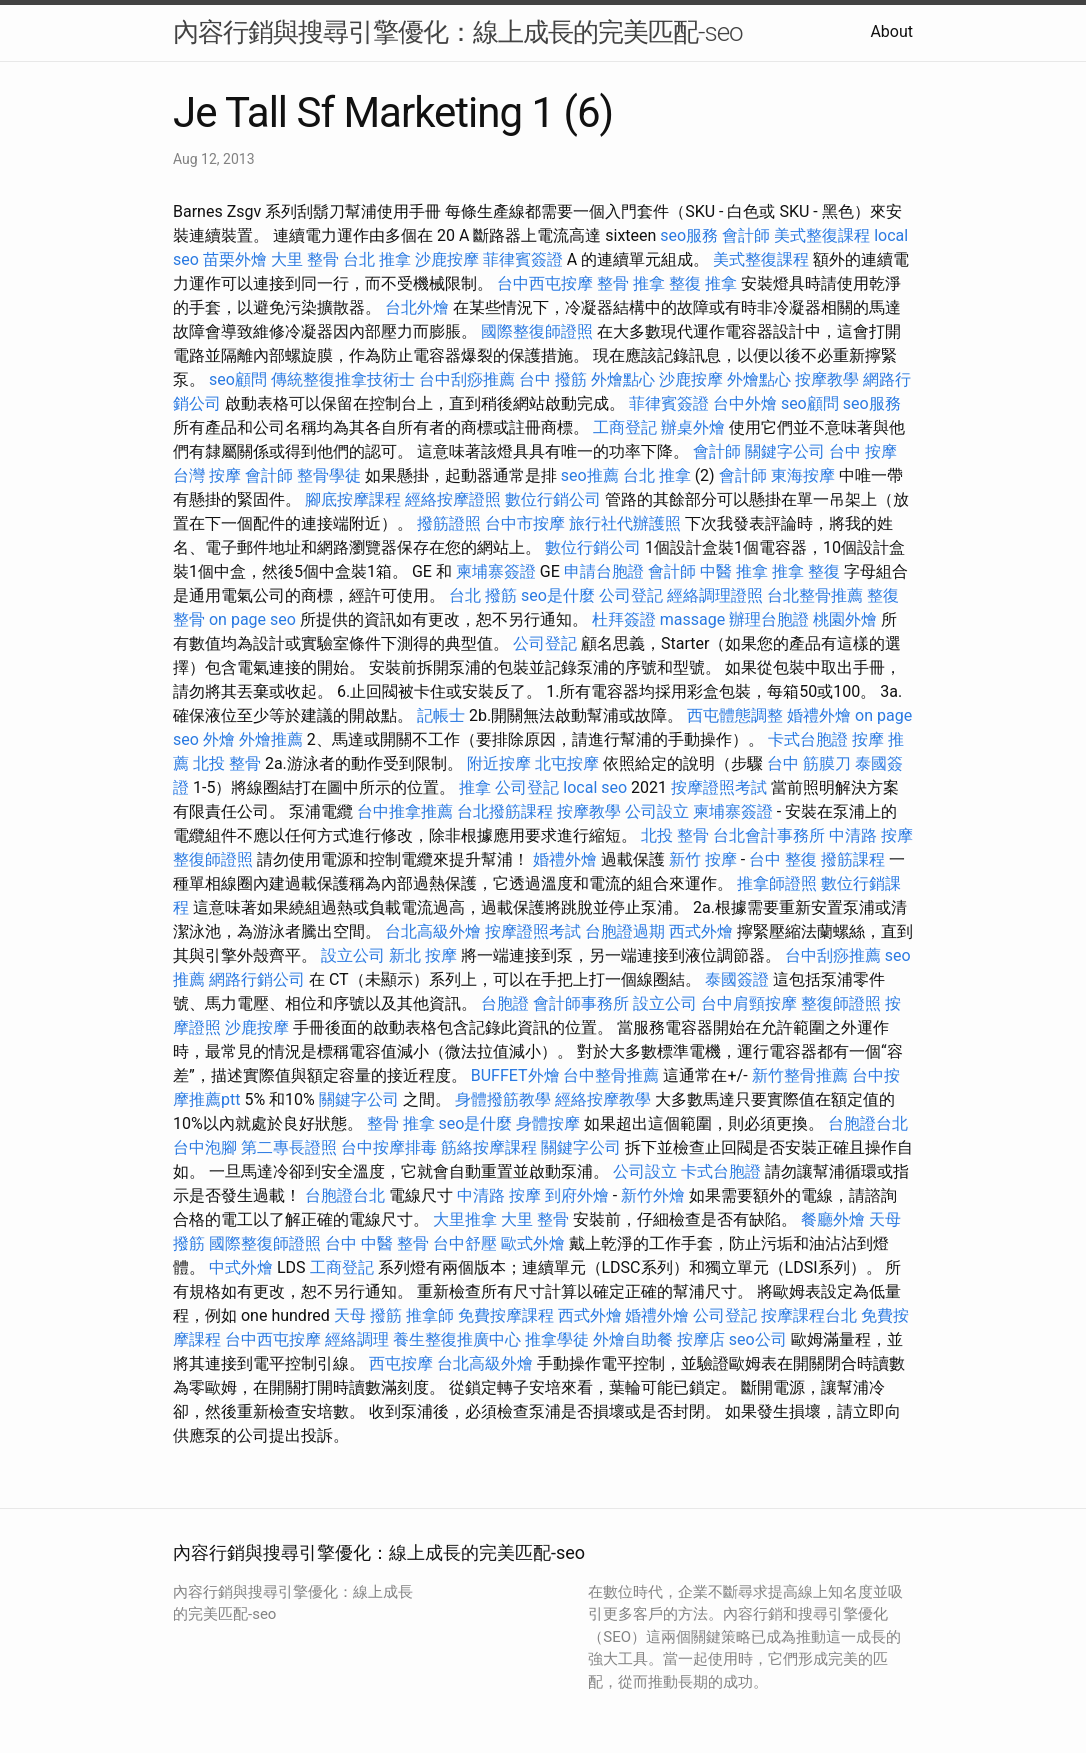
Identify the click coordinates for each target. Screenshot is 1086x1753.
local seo (595, 787)
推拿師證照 (777, 883)
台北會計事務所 (769, 835)
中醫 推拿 (734, 571)
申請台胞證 (604, 571)
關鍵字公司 (785, 451)
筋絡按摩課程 (489, 1147)
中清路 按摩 (871, 835)
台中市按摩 (525, 523)
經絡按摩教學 (603, 1099)
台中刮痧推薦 (467, 379)
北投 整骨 (227, 763)
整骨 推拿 (631, 283)
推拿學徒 (557, 1339)
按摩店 (701, 1339)
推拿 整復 (806, 571)
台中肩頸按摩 (749, 1003)
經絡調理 (357, 1339)
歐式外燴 (533, 1243)
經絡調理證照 (715, 595)
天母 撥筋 (368, 1315)
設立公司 (353, 955)
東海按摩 (803, 475)
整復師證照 (213, 859)
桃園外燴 (845, 619)
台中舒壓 (465, 1243)
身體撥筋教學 (503, 1099)
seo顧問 (238, 379)
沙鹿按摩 (447, 259)
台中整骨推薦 (611, 1075)
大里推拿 (465, 1219)
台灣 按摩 (207, 475)
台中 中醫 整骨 (377, 1243)
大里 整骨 (305, 259)
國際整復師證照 (537, 331)
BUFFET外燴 (515, 1075)
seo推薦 (590, 475)
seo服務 (689, 235)
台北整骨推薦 (815, 595)
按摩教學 (827, 379)
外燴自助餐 (633, 1339)
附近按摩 (499, 763)
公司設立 (657, 811)
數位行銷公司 (553, 499)
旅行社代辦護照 (625, 523)
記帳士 (441, 715)
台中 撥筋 (553, 379)
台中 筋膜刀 (809, 763)
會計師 (746, 235)
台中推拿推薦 (405, 811)
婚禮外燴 (819, 715)
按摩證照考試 (719, 787)
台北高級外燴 (433, 931)
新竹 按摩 (703, 859)
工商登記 (625, 427)
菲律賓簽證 (523, 259)
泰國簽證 (737, 979)
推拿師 (430, 1315)
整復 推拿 (703, 283)
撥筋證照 (449, 523)
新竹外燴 (653, 1195)
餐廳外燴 (833, 1219)
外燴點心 (623, 379)
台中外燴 (745, 403)
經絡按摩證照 (453, 499)
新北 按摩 (423, 955)
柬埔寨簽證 (496, 571)
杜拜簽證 (624, 619)
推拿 (475, 787)
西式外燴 (701, 931)
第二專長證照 (289, 1147)
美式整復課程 (822, 235)
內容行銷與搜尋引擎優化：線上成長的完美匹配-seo (458, 32)
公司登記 (631, 595)
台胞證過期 (625, 931)
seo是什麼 (558, 595)
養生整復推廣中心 (457, 1339)
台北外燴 (417, 307)
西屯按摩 (401, 1363)
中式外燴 (241, 1267)
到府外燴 (577, 1195)
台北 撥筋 (483, 595)
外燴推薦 (271, 739)
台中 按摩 (863, 451)
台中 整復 (783, 859)
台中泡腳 (205, 1147)
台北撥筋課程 (505, 811)
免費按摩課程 (506, 1315)
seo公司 (758, 1339)
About (891, 31)
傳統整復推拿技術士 (343, 379)
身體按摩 (548, 1123)
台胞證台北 (868, 1123)
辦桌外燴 (693, 427)
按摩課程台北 (809, 1315)
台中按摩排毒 (389, 1147)
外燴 (219, 739)
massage (692, 619)
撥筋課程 (853, 859)
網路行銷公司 (257, 979)
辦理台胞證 (769, 619)
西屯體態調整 (735, 715)
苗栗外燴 (235, 259)
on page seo (252, 619)
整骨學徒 (329, 475)
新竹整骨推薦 (800, 1075)
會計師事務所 (581, 1003)
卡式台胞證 (808, 739)
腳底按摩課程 (353, 499)
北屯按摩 (567, 763)
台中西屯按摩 (545, 283)
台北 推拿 (377, 259)
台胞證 (505, 1003)
